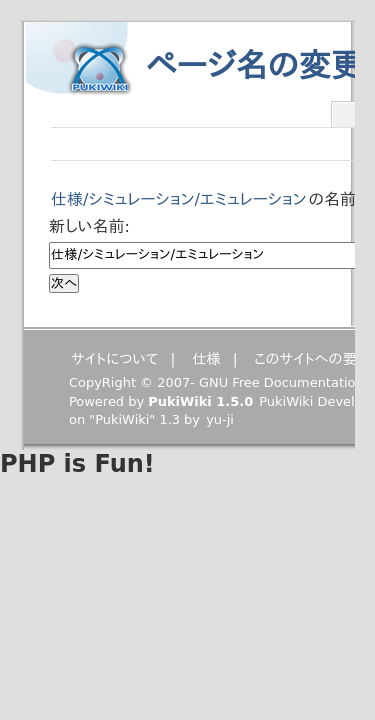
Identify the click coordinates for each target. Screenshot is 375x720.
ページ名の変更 (254, 66)
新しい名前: (89, 226)
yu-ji (220, 419)
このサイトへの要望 (312, 359)
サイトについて (115, 359)
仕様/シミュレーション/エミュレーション (179, 199)
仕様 (206, 359)
